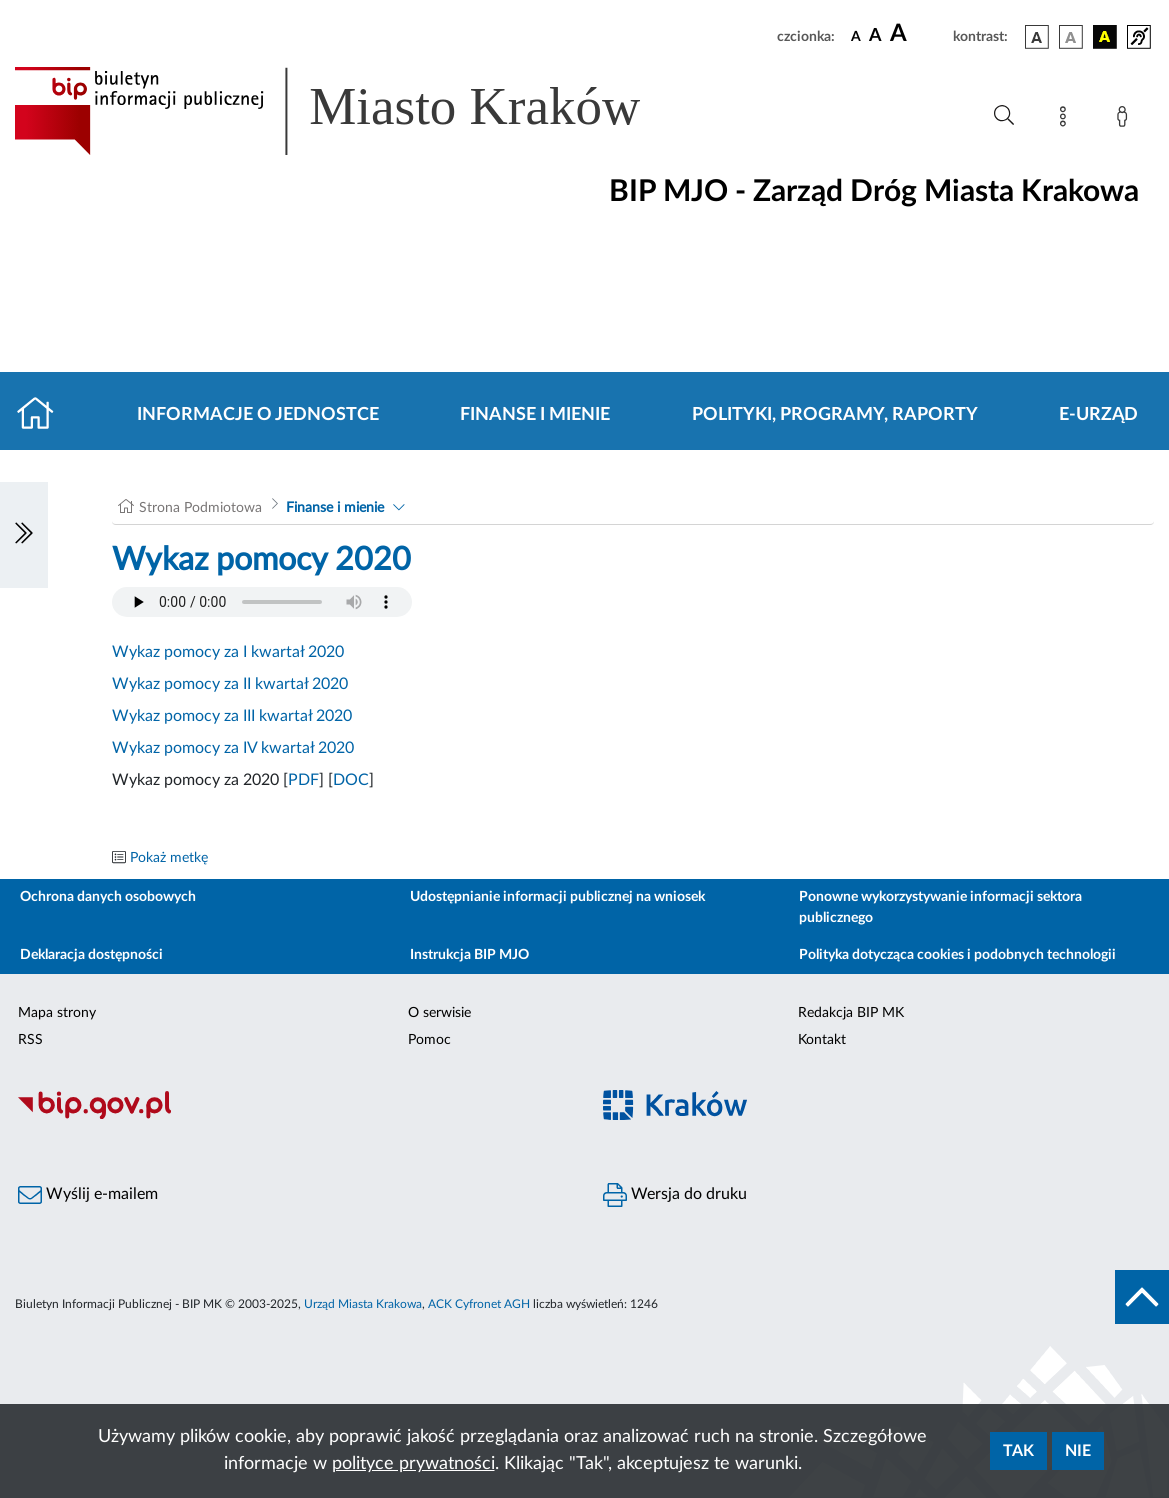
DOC (351, 780)
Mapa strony (57, 1013)
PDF (303, 780)
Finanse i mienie (535, 415)
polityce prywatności (413, 1464)
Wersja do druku (675, 1195)
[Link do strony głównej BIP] (356, 111)
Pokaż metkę (169, 858)
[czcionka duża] (918, 34)
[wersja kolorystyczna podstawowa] (1037, 37)
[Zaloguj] (1126, 120)
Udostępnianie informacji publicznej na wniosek (557, 897)
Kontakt (822, 1040)
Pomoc (429, 1040)
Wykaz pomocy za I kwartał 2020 (228, 652)
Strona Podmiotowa (200, 508)
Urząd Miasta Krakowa (363, 1304)
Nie (1078, 1451)
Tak (1018, 1451)
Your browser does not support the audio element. (262, 602)
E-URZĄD (1098, 415)
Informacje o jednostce (258, 415)
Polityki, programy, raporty (835, 415)
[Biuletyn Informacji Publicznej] (292, 1116)
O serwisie (439, 1013)
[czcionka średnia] (875, 36)
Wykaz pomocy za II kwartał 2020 (230, 684)
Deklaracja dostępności (91, 955)
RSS (30, 1040)
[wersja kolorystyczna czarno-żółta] (1105, 37)
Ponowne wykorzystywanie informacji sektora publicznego (940, 907)
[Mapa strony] (1067, 120)
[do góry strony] (1142, 1297)
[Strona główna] (43, 415)
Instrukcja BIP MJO (469, 955)
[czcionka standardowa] (856, 36)
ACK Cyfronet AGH (479, 1304)
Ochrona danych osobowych (108, 897)
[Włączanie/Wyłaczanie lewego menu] (24, 535)
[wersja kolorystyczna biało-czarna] (1071, 37)
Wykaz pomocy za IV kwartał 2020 (233, 748)
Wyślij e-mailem (88, 1195)
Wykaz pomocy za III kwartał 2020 (232, 716)
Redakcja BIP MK (851, 1013)
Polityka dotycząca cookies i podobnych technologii (957, 955)
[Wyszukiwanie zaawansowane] (1004, 116)
